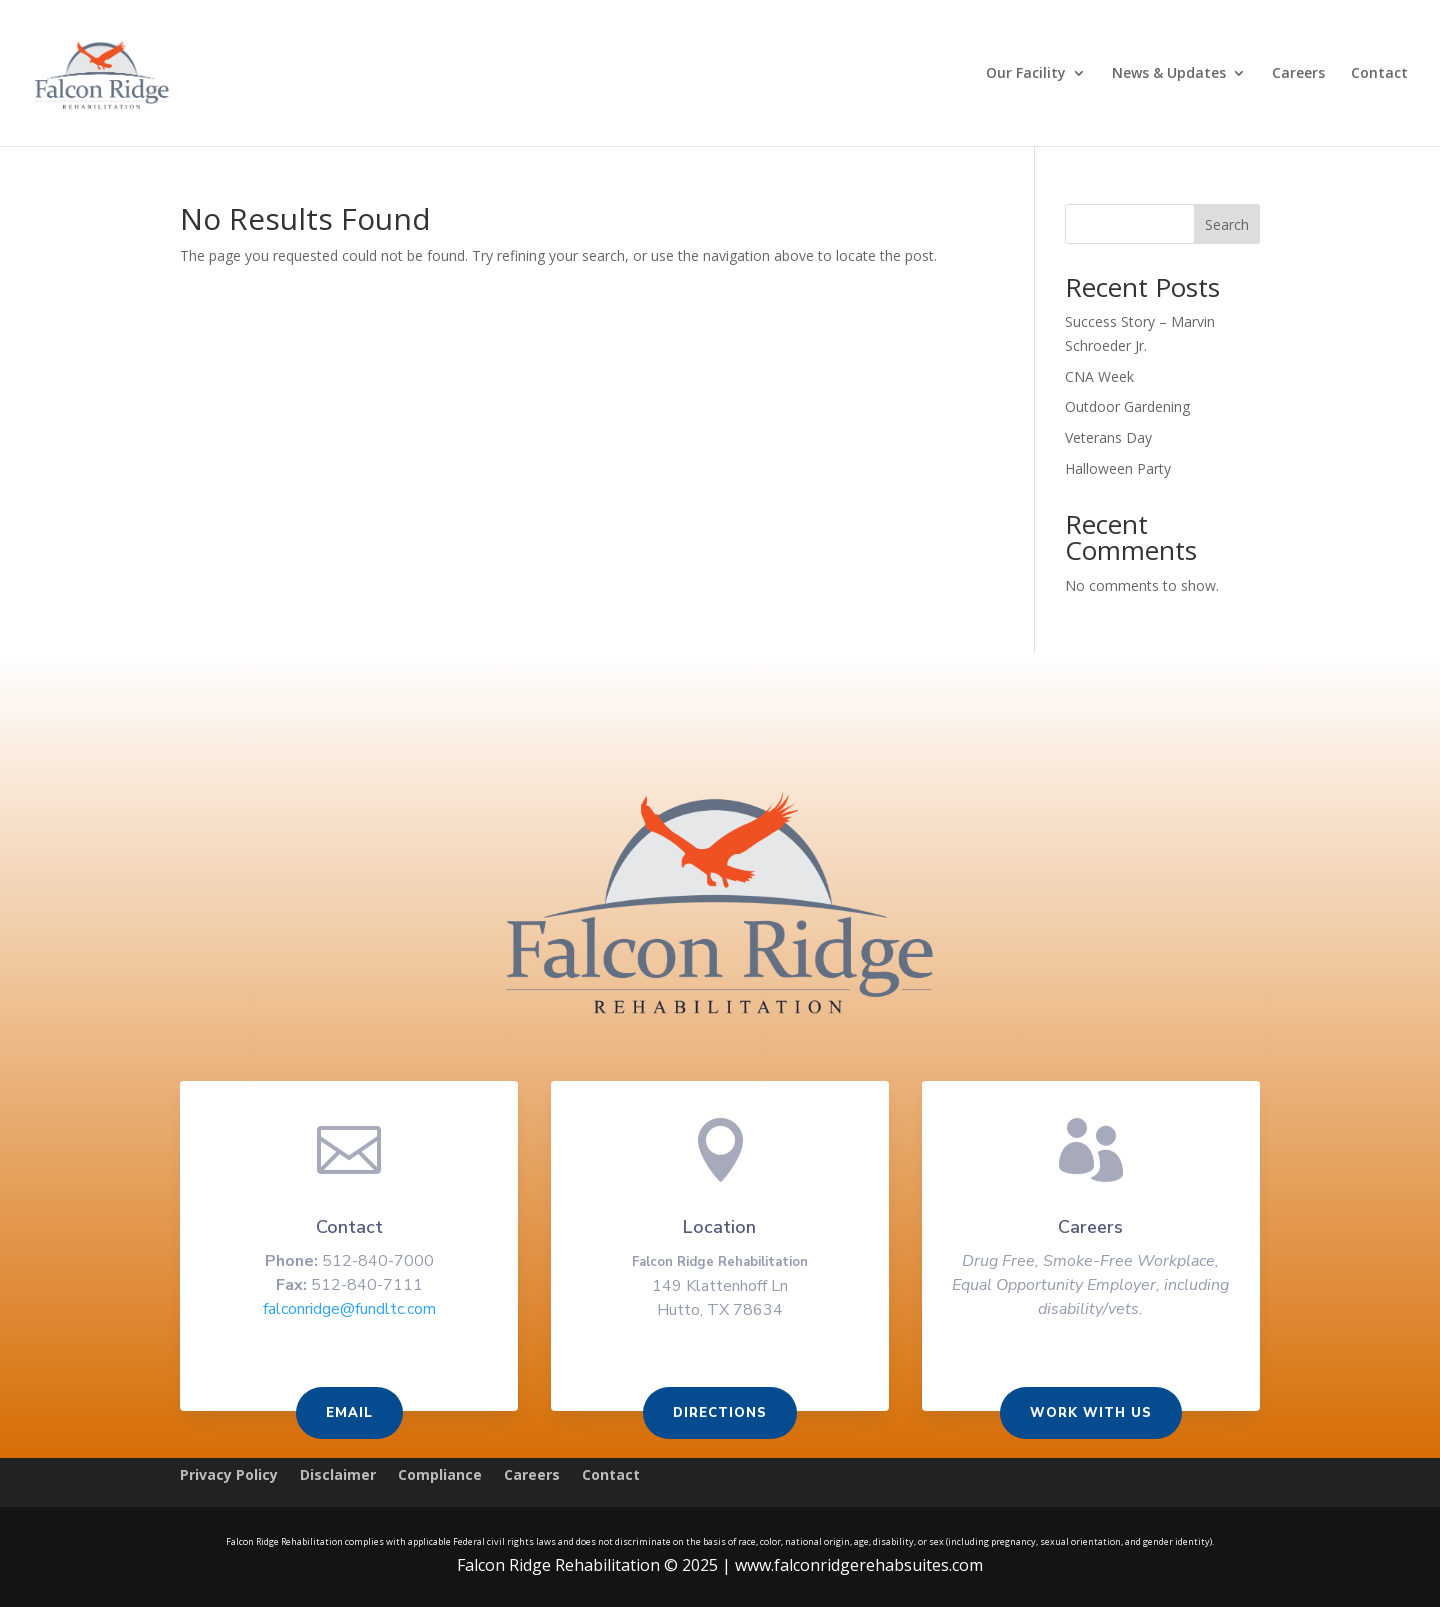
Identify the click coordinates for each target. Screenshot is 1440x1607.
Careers (1298, 74)
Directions (720, 1414)
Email (355, 1414)
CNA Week (1099, 376)
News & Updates (1169, 74)
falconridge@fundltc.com (355, 1311)
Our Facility (1026, 74)
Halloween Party (1118, 468)
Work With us (1085, 1414)
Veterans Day (1108, 437)
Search (1227, 224)
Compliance (440, 1476)
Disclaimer (338, 1476)
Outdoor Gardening (1127, 406)
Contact (1379, 74)
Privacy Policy (229, 1476)
